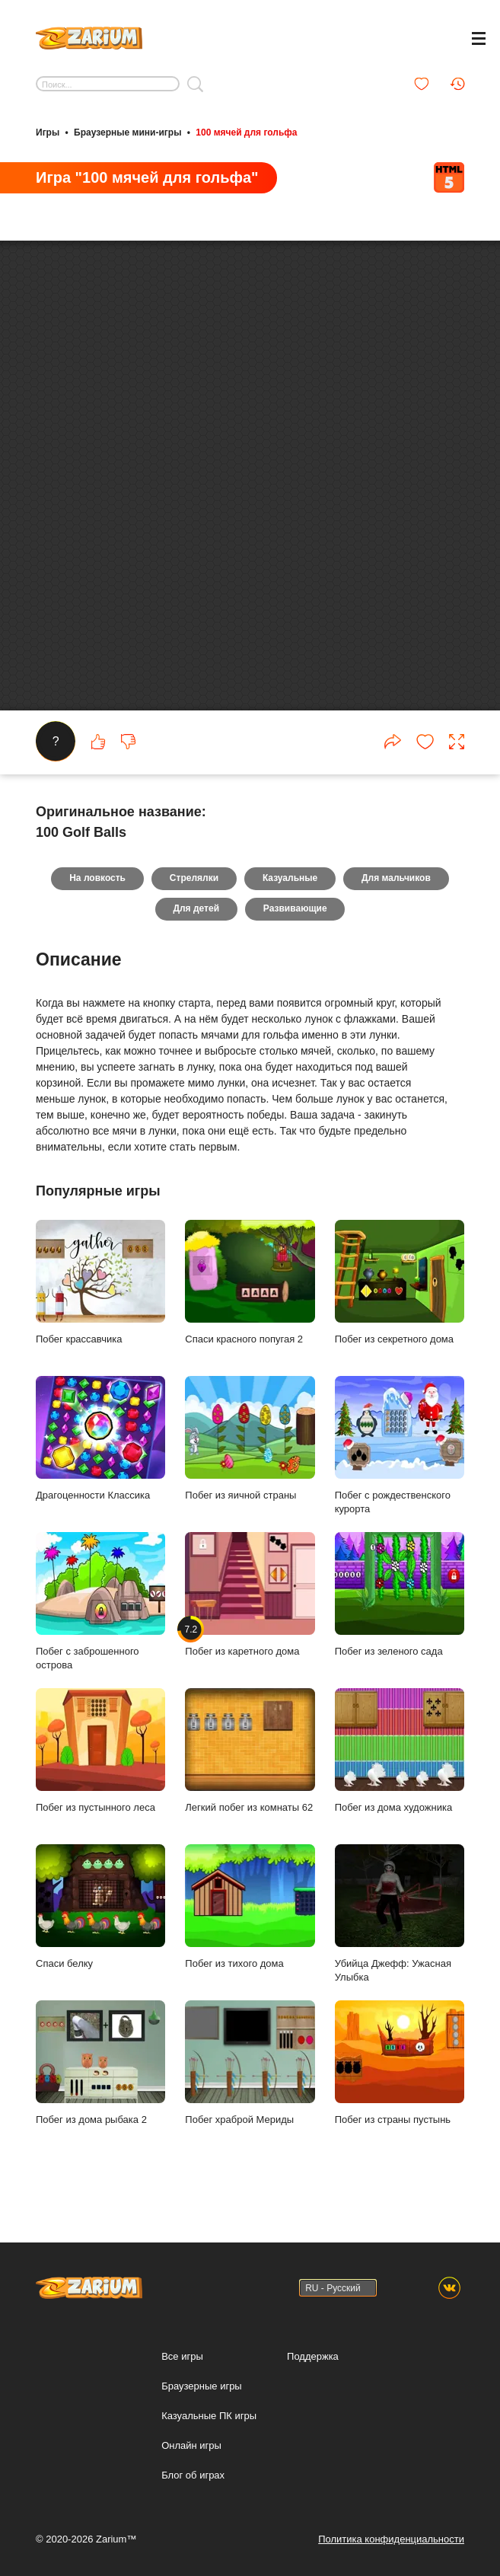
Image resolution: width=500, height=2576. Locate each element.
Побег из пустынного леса (100, 1775)
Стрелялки (194, 903)
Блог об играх (193, 2475)
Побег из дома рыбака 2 (100, 2087)
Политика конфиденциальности (391, 2539)
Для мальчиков (396, 903)
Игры (47, 131)
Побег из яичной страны (249, 1462)
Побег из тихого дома (249, 1931)
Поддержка (313, 2356)
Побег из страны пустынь (399, 2087)
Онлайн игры (191, 2445)
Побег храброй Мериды (249, 2087)
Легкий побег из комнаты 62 (249, 1775)
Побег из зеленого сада (399, 1618)
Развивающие (295, 933)
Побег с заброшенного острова (100, 1625)
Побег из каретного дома (249, 1618)
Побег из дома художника (399, 1775)
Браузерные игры (201, 2386)
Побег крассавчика (100, 1306)
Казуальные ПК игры (208, 2415)
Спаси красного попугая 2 (249, 1306)
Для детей (196, 933)
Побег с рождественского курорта (399, 1469)
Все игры (182, 2356)
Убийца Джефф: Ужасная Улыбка (399, 1938)
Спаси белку (100, 1931)
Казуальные (290, 903)
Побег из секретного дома (399, 1306)
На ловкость (97, 903)
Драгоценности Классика (100, 1462)
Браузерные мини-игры (127, 131)
